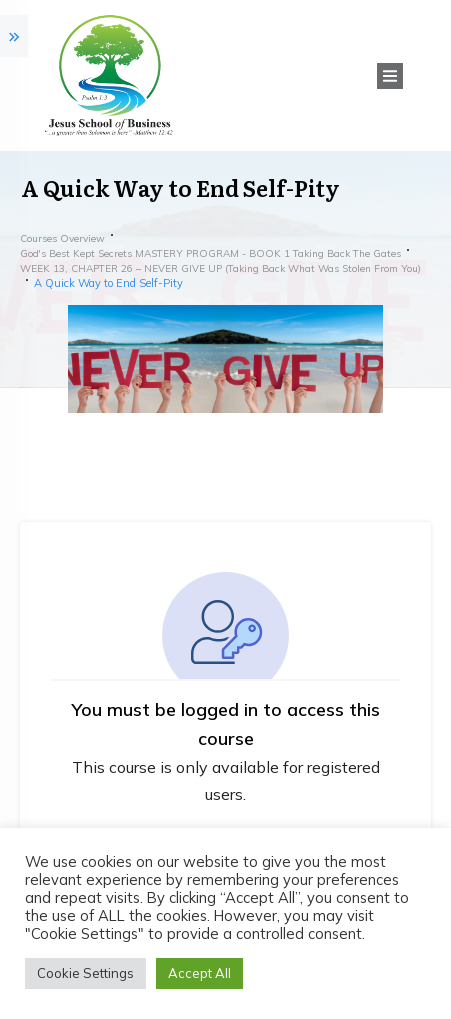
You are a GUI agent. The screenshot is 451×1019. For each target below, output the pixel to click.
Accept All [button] (199, 973)
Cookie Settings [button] (85, 973)
